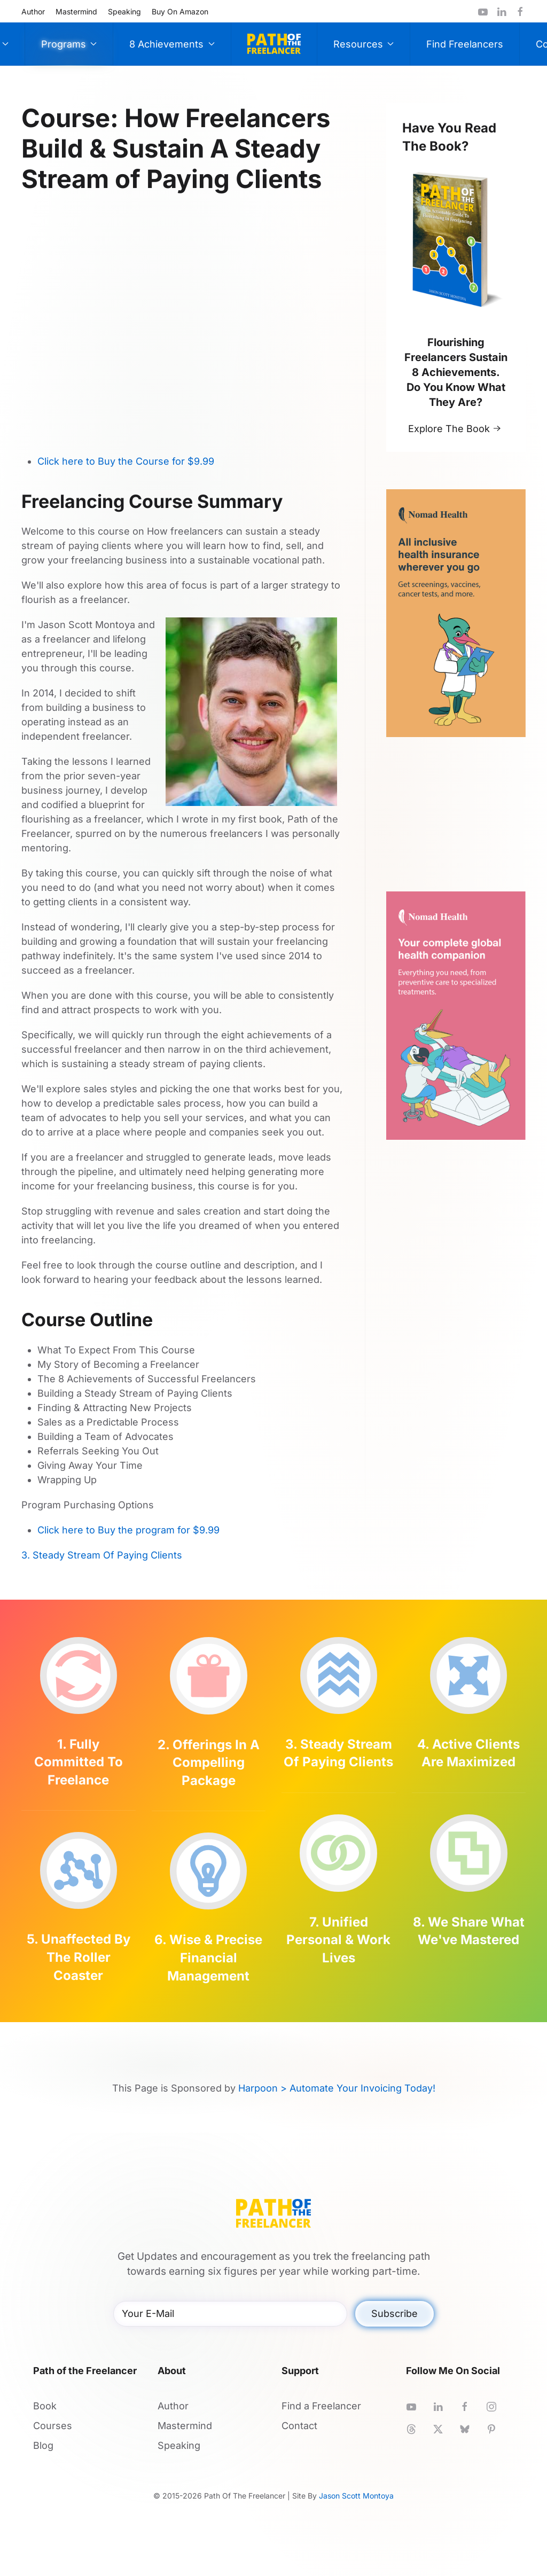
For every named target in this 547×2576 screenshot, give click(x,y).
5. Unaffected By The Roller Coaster (78, 1957)
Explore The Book (449, 428)
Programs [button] (69, 44)
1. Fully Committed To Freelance (78, 1762)
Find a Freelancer (321, 2405)
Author (33, 11)
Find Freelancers (464, 44)
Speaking (124, 11)
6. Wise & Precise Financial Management (208, 1957)
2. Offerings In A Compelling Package (209, 1762)
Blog (43, 2445)
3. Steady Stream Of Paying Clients (101, 1555)
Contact (299, 2425)
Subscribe (394, 2313)
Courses (52, 2425)
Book (45, 2405)
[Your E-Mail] (230, 2314)
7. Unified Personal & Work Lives (338, 1940)
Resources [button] (363, 44)
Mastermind (76, 11)
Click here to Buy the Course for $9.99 (125, 461)
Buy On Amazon (180, 11)
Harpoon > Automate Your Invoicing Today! (336, 2088)
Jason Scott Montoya (356, 2495)
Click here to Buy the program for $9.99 (128, 1530)
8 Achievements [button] (172, 44)
